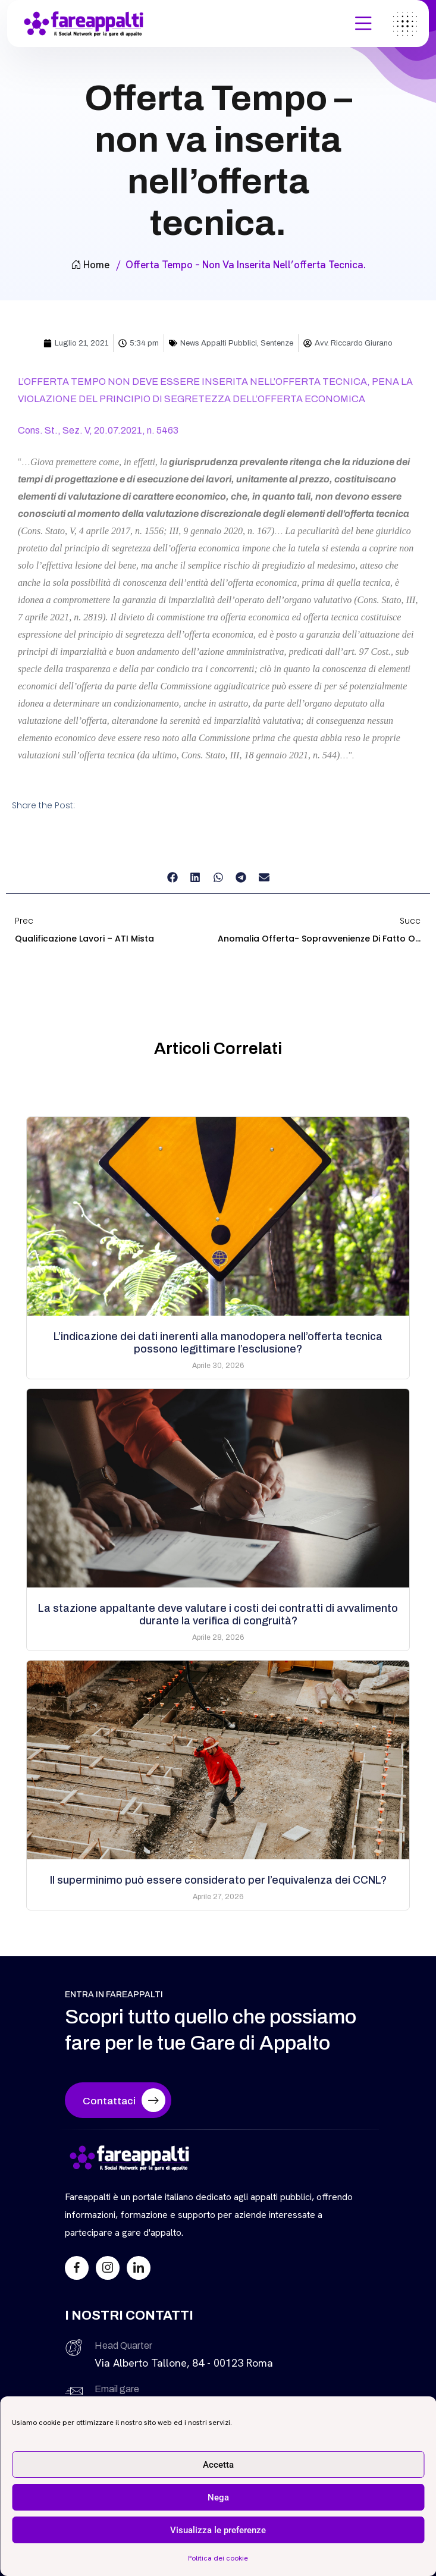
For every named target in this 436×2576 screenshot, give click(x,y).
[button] (172, 877)
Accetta (218, 2464)
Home (90, 264)
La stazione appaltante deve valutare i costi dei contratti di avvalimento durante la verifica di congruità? (218, 1614)
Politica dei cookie (218, 2558)
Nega (218, 2497)
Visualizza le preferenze (218, 2530)
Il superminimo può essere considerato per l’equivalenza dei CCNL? (218, 1880)
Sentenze (277, 343)
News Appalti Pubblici (218, 343)
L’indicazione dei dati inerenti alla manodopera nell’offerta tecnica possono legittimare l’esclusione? (218, 1343)
